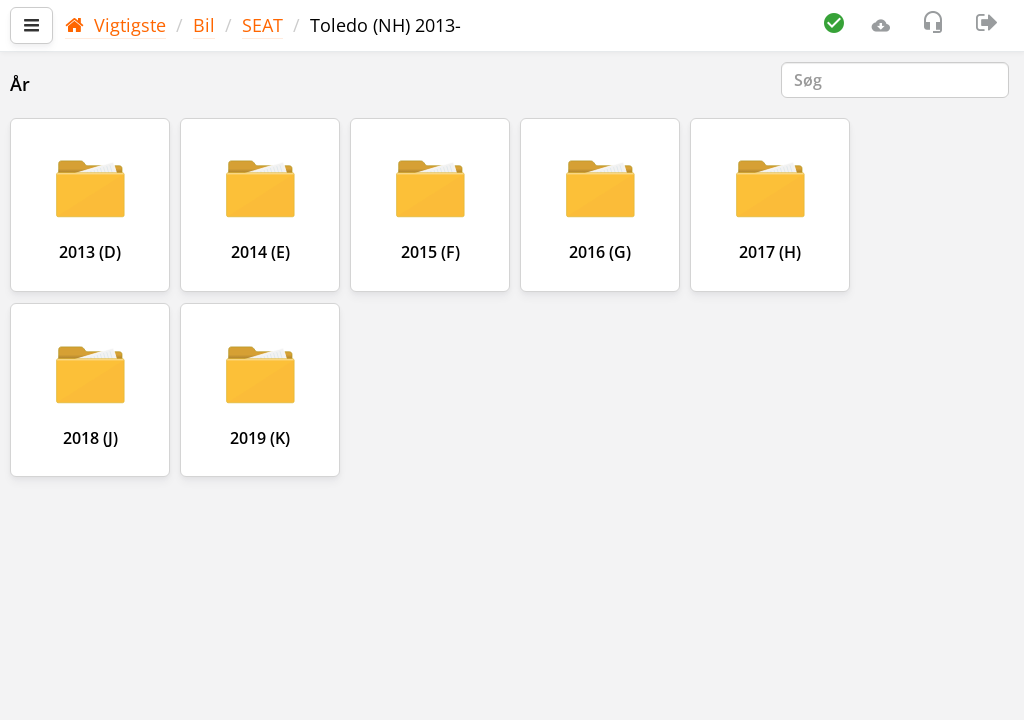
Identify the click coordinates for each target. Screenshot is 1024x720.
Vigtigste (115, 25)
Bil (204, 25)
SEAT (262, 25)
